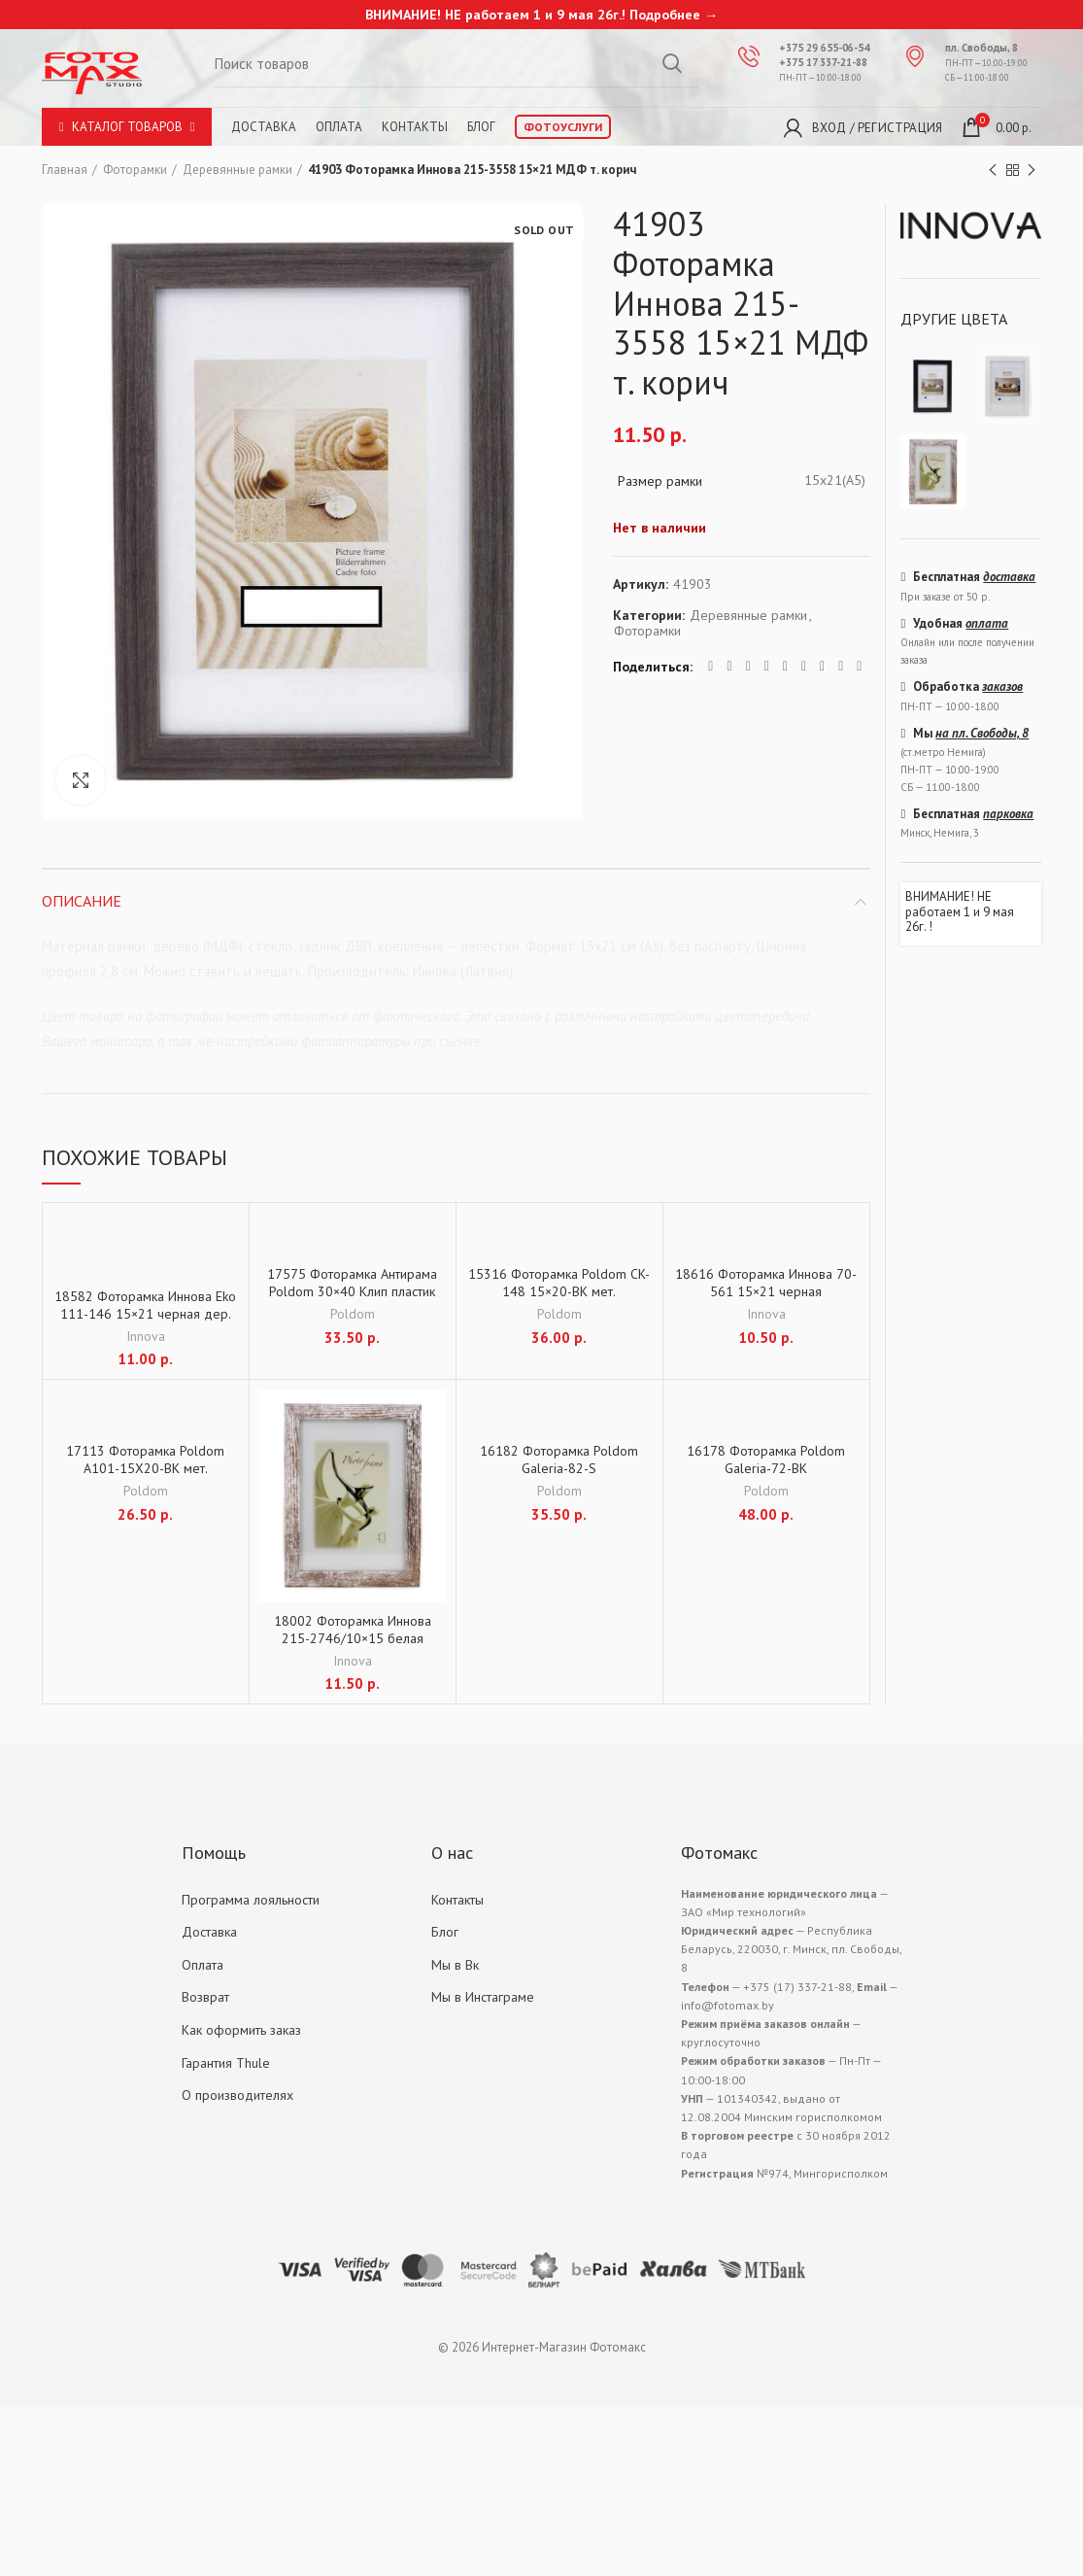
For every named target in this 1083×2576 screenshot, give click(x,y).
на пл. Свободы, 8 (982, 733)
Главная (64, 169)
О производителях (237, 2095)
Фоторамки (135, 169)
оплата (986, 623)
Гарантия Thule (226, 2063)
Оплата (339, 127)
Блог (481, 127)
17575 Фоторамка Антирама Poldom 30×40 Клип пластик (352, 1282)
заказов (1002, 686)
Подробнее (664, 14)
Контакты (415, 127)
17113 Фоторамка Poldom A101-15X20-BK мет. (145, 1459)
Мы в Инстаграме (482, 1997)
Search (672, 63)
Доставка (263, 127)
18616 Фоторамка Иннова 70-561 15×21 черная (766, 1282)
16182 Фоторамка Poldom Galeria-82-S (559, 1459)
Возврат (205, 1997)
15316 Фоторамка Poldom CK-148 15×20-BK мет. (559, 1282)
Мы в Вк (455, 1965)
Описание (81, 900)
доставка (1009, 576)
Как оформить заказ (241, 2030)
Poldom (352, 1313)
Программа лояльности (251, 1899)
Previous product (992, 170)
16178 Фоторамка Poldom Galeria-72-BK (766, 1459)
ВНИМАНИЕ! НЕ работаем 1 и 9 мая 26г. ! (959, 912)
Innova (145, 1336)
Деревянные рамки (237, 169)
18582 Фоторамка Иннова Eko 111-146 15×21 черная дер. (145, 1305)
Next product (1031, 170)
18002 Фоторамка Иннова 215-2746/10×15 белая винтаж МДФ (352, 1638)
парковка (1008, 814)
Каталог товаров (127, 127)
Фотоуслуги (563, 127)
